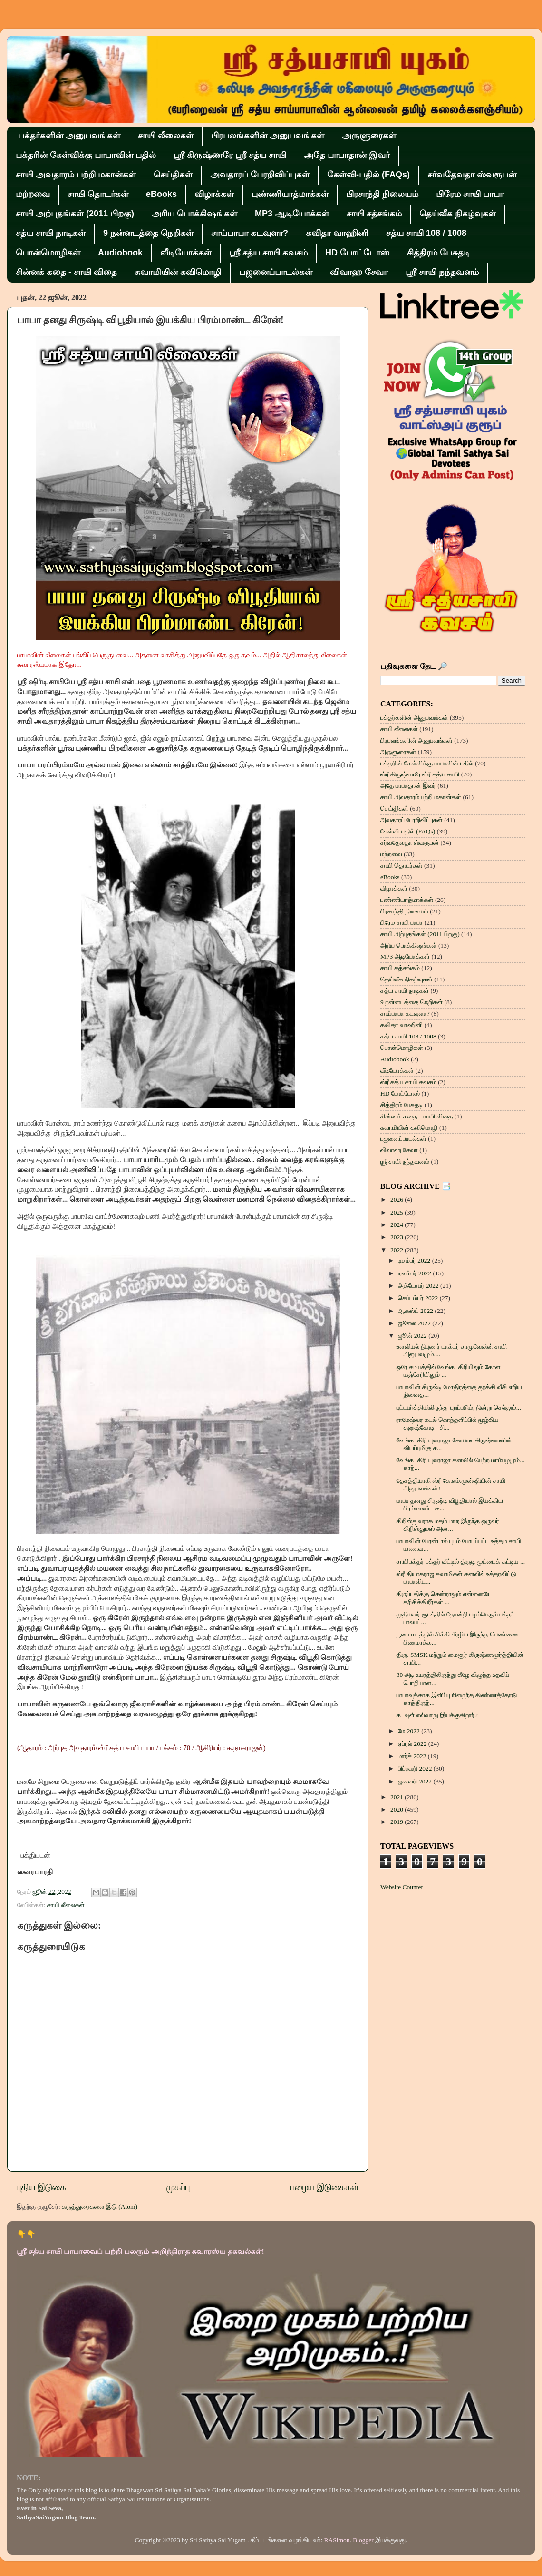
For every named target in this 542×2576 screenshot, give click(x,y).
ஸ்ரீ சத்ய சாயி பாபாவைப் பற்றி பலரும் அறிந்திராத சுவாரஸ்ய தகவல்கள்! (140, 2251)
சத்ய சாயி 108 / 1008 (426, 233)
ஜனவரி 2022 (415, 1781)
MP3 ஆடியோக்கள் (292, 213)
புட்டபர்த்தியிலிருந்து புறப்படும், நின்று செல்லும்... (459, 1407)
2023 (397, 1237)
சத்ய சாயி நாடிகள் (51, 233)
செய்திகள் (173, 174)
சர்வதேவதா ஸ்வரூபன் (471, 174)
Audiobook (120, 252)
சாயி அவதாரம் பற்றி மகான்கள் (76, 174)
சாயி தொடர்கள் (98, 194)
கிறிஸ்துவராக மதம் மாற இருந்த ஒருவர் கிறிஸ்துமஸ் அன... (448, 1525)
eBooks (161, 194)
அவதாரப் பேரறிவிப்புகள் (260, 174)
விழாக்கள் (214, 194)
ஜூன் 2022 (413, 1335)
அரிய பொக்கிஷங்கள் (194, 213)
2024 (397, 1224)
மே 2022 (409, 1730)
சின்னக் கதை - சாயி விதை (66, 272)
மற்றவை (33, 194)
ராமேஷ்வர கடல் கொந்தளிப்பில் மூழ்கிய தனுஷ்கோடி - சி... (448, 1423)
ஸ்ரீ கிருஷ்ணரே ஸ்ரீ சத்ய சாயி (230, 155)
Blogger (363, 2540)
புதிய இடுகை (41, 2187)
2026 (397, 1199)
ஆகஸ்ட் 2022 (416, 1310)
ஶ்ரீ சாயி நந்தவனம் (442, 272)
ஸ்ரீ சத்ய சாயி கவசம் (268, 252)
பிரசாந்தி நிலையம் (382, 194)
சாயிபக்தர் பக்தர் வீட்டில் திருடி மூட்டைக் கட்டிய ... (461, 1561)
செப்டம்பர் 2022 (419, 1298)
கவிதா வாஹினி (337, 233)
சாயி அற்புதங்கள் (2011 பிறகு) (75, 213)
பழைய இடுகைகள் (324, 2187)
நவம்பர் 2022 (415, 1273)
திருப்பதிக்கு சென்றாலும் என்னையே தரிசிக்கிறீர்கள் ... (444, 1597)
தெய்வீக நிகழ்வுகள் (457, 213)
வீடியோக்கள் (186, 252)
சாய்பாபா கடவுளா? (249, 233)
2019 (397, 1821)
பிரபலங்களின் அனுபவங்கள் (267, 135)
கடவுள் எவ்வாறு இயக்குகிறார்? (437, 1715)
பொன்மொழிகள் (48, 252)
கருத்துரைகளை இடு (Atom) (99, 2206)
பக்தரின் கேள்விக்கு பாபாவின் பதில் (86, 155)
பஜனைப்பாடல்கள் (275, 272)
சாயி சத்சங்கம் (374, 213)
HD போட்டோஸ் (357, 252)
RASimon (337, 2540)
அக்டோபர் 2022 (419, 1285)
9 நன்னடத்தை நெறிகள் (148, 233)
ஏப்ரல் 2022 (413, 1743)
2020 (397, 1809)
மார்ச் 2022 (413, 1756)
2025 (397, 1212)
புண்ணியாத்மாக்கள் (290, 194)
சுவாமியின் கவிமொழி (178, 272)
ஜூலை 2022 (415, 1323)
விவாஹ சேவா (359, 272)
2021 (397, 1797)
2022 (397, 1250)
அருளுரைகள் (369, 135)
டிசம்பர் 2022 (415, 1260)
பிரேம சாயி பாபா (470, 194)
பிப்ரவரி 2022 (416, 1768)
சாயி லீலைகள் (166, 135)
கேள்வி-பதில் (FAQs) (368, 174)
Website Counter (401, 1886)
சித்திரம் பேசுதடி (438, 252)
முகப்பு (178, 2187)
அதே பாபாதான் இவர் (347, 155)
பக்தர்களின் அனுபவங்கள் (69, 135)
